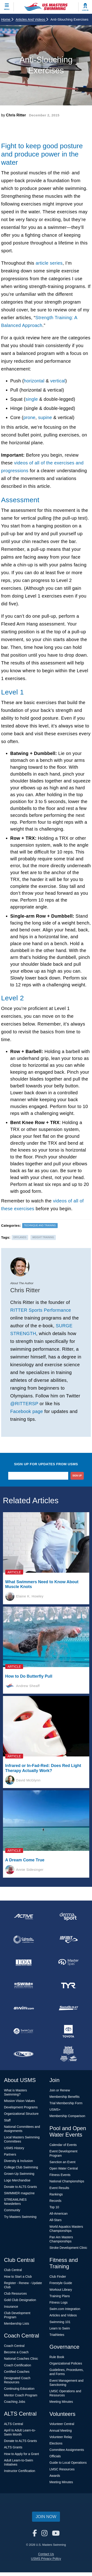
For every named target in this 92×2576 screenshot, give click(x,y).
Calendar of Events (63, 2145)
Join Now (46, 2516)
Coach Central (14, 2346)
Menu (7, 9)
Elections (55, 2443)
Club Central (13, 2270)
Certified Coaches (17, 2371)
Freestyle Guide (60, 2283)
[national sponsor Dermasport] (68, 1916)
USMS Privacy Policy (46, 2558)
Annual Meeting (60, 2430)
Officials (55, 2456)
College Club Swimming (21, 2167)
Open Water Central (63, 2168)
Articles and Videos (32, 19)
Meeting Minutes (61, 2401)
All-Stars (55, 2220)
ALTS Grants (13, 2447)
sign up (77, 1475)
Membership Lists (16, 2323)
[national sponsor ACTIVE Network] (23, 1916)
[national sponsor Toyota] (68, 2031)
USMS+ (55, 2109)
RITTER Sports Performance (40, 1310)
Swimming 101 (59, 2322)
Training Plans (59, 2296)
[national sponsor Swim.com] (23, 2008)
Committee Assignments (66, 2450)
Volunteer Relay (60, 2437)
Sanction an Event (62, 2162)
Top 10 (54, 2207)
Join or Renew (59, 2090)
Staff (7, 2120)
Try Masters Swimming (20, 2217)
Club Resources (15, 2293)
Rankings (56, 2194)
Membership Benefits (64, 2097)
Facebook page (26, 1411)
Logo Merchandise (17, 2180)
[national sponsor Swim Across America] (23, 1985)
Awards (54, 2475)
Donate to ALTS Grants (20, 2187)
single (31, 399)
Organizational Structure (21, 2113)
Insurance (11, 2306)
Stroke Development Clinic (68, 2248)
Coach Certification (17, 2365)
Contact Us (46, 2554)
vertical (57, 380)
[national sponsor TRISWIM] (23, 2054)
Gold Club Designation (20, 2300)
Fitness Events (59, 2175)
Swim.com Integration (64, 2309)
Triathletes (56, 2335)
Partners (10, 2154)
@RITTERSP (24, 1403)
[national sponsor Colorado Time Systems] (23, 1939)
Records (55, 2201)
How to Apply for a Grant (21, 2454)
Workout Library (60, 2289)
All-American (58, 2213)
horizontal (34, 380)
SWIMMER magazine (19, 2193)
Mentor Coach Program (21, 2395)
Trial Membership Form (65, 2103)
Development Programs (21, 2107)
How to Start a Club (18, 2276)
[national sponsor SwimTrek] (23, 2031)
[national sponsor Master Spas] (68, 1962)
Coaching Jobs (14, 2401)
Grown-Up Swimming (19, 2173)
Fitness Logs (58, 2302)
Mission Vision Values (19, 2101)
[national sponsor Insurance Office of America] (23, 1962)
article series (49, 263)
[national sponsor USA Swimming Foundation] (68, 2054)
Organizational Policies (65, 2363)
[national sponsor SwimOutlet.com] (68, 2008)
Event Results (59, 2188)
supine (45, 417)
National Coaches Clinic (21, 2358)
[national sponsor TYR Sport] (68, 1985)
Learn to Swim (59, 2328)
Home (7, 19)
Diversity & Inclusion (18, 2161)
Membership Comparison (67, 2116)
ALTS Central (13, 2424)
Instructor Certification (19, 2471)
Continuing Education (19, 2388)
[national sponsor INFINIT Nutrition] (68, 1939)
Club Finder (57, 2276)
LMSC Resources (62, 2469)
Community (12, 2210)
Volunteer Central (61, 2424)
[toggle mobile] (7, 6)
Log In (85, 10)
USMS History (14, 2148)
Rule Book (56, 2357)
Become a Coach (16, 2352)
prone (29, 417)
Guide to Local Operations (68, 2462)
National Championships (66, 2181)
